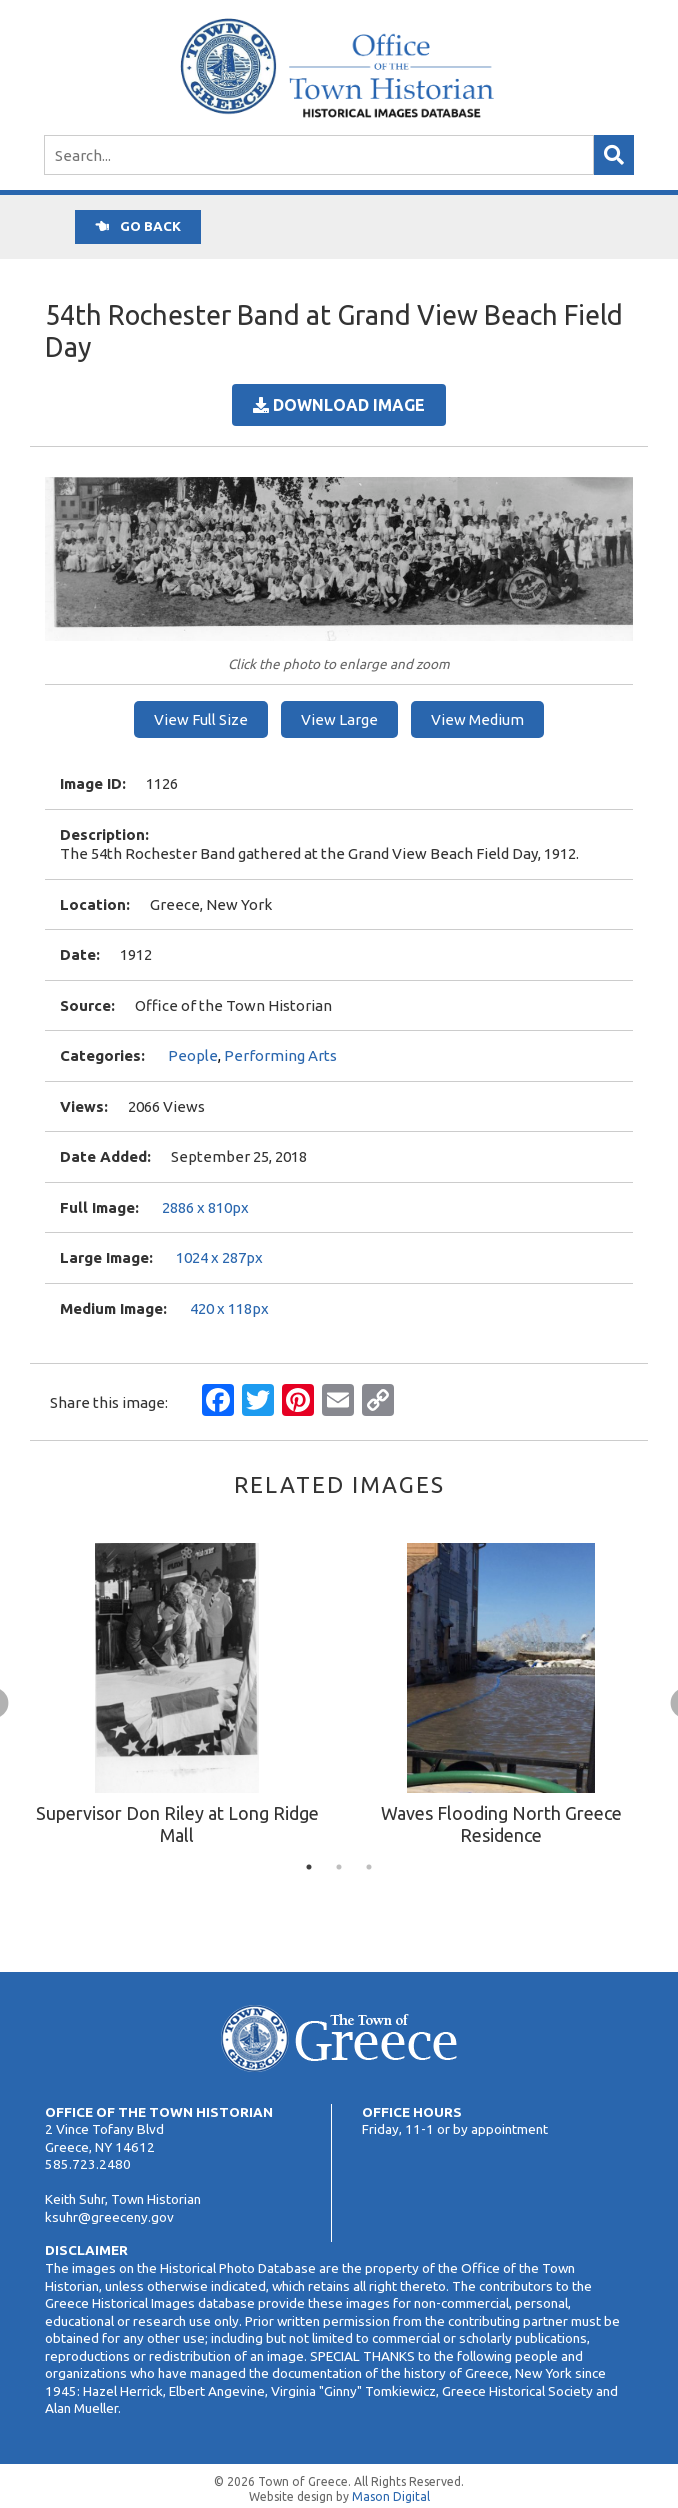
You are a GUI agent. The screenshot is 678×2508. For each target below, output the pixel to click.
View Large (339, 719)
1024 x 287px (219, 1257)
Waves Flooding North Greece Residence (501, 1824)
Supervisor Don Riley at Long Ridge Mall (177, 1824)
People (193, 1055)
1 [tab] (309, 1867)
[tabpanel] (177, 1697)
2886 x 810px (205, 1207)
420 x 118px (229, 1308)
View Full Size (201, 719)
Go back (138, 226)
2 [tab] (339, 1867)
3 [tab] (369, 1867)
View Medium (477, 719)
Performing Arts (280, 1055)
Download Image (339, 405)
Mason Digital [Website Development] (391, 2496)
